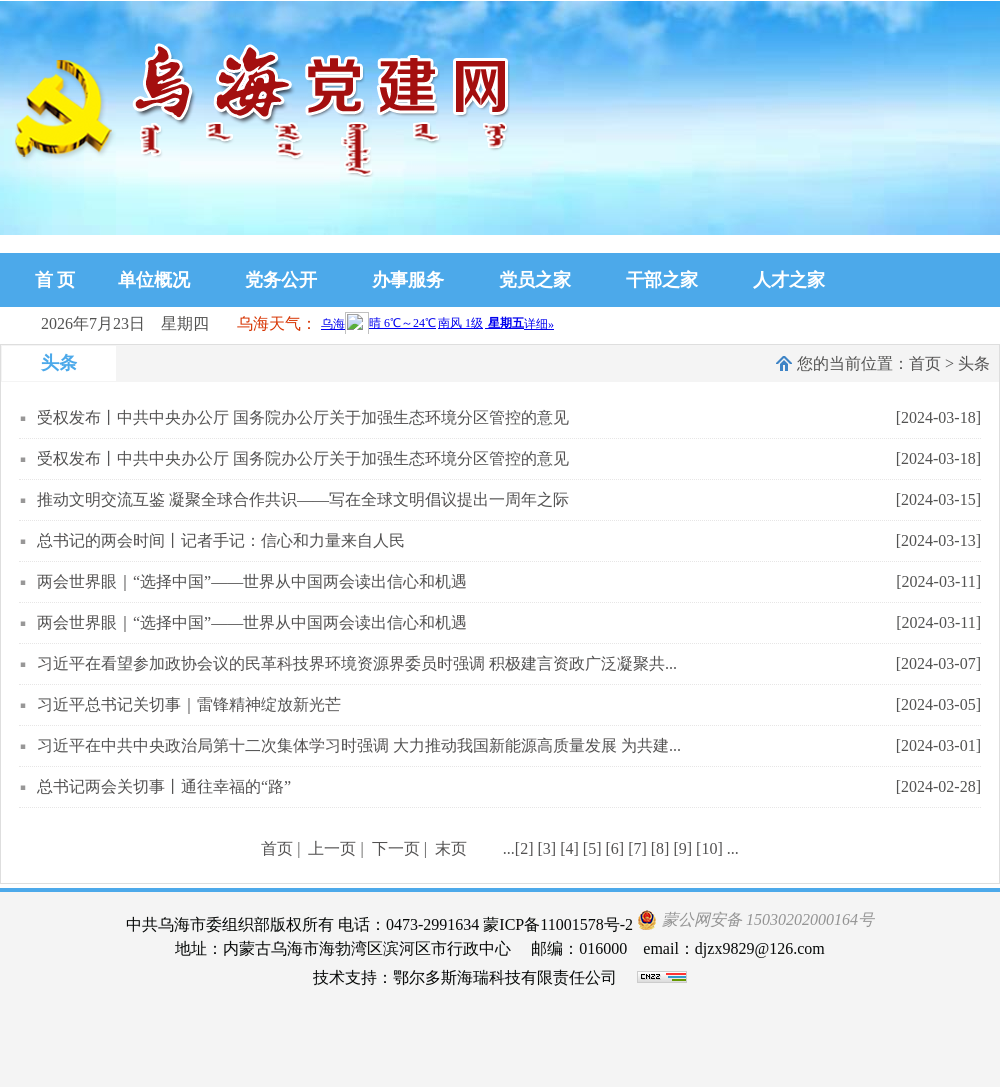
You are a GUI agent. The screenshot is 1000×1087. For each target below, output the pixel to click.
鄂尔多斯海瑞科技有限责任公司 (505, 977)
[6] (614, 848)
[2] (524, 848)
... (509, 848)
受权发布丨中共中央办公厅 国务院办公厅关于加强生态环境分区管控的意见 (303, 417)
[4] (569, 848)
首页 (925, 363)
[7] (637, 848)
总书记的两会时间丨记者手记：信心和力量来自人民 (221, 540)
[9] (682, 848)
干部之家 (662, 280)
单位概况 (154, 280)
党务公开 (281, 280)
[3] (547, 848)
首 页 (55, 280)
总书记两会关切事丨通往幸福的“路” (164, 786)
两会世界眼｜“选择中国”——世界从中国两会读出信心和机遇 (252, 581)
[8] (660, 848)
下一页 (396, 848)
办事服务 (408, 280)
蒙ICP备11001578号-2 (558, 924)
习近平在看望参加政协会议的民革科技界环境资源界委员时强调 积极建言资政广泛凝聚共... (357, 663)
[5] (592, 848)
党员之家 (535, 280)
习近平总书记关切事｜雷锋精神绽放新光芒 (189, 704)
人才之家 (789, 280)
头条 (974, 363)
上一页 (332, 848)
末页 (451, 848)
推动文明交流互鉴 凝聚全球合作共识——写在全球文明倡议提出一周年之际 (303, 499)
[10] (709, 848)
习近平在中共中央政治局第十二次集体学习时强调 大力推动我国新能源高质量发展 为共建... (359, 745)
